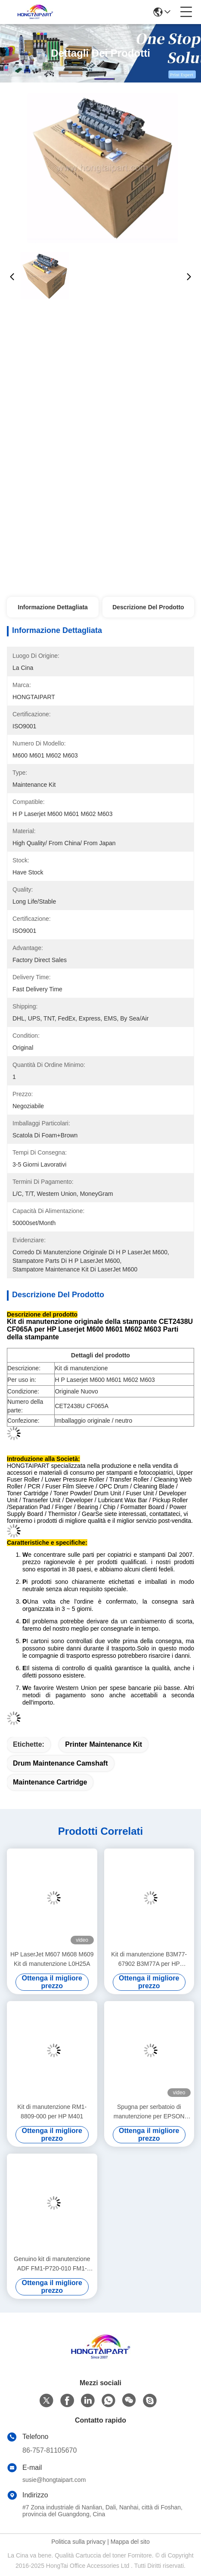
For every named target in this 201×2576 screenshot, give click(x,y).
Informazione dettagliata (53, 607)
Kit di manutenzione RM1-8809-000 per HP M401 (52, 2111)
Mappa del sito (130, 2541)
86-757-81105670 (49, 2450)
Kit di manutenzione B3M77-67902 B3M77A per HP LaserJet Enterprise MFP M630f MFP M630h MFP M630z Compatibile (149, 1959)
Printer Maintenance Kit (103, 1744)
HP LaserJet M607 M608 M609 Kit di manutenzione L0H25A (52, 1959)
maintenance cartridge (50, 1782)
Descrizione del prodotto (148, 607)
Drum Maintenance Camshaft (60, 1763)
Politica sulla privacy (78, 2541)
